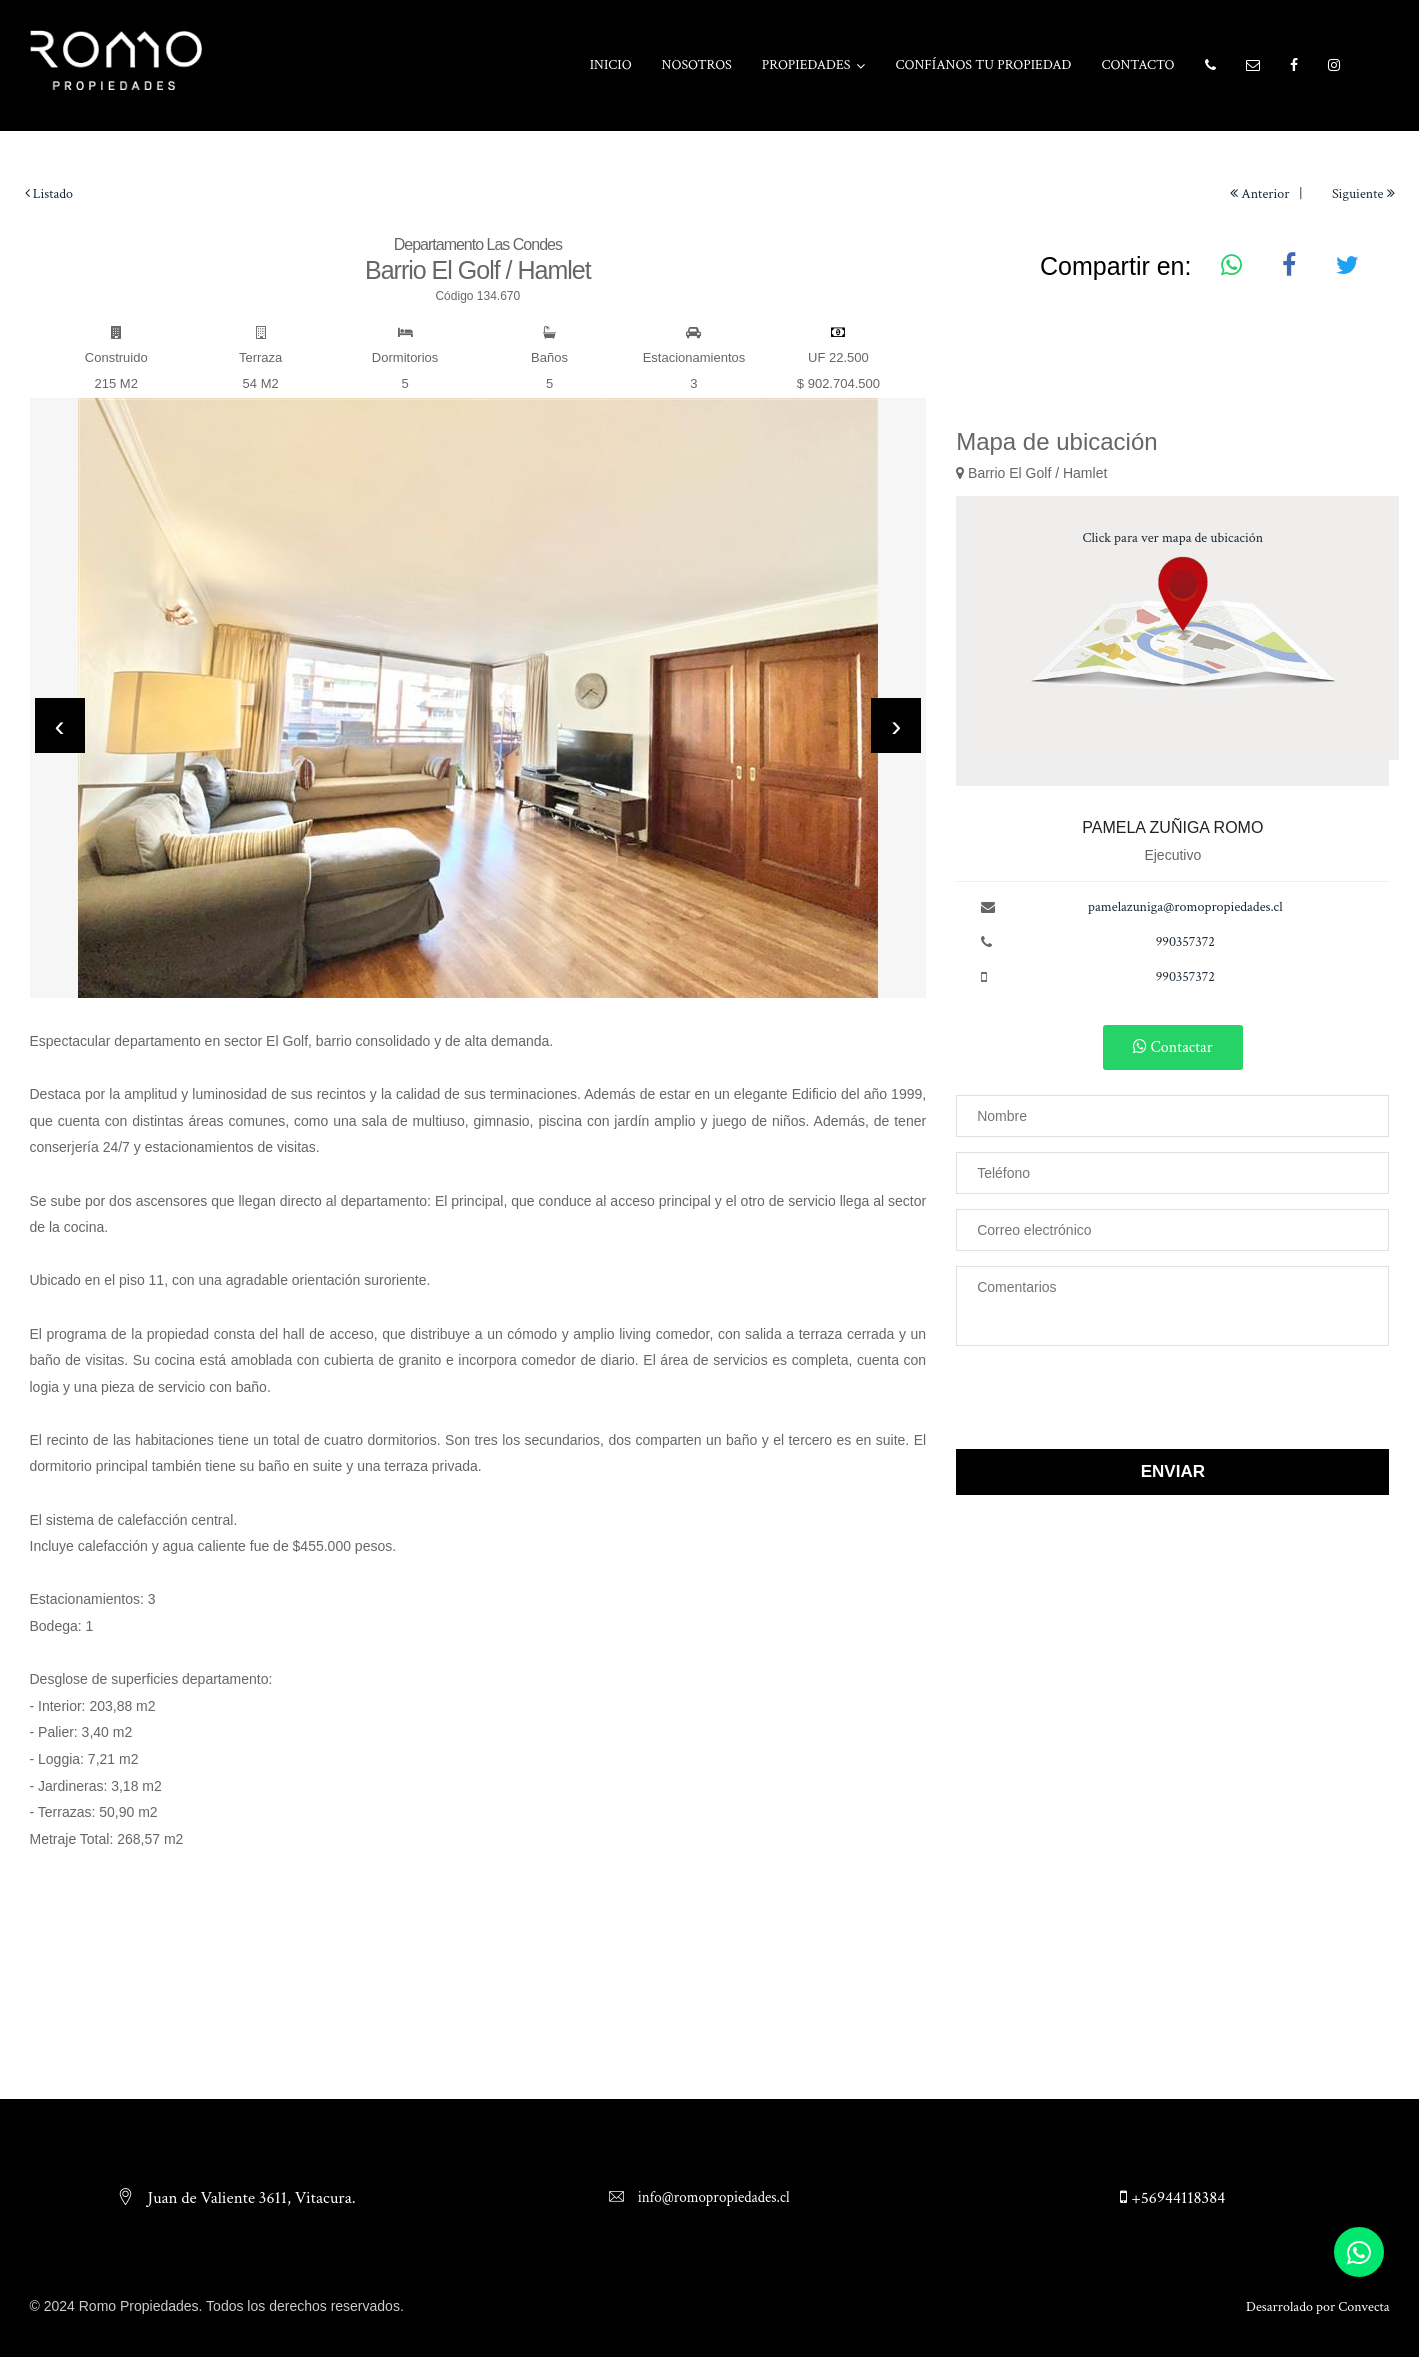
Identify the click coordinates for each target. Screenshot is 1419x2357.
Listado (49, 194)
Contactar (1173, 1046)
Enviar (1173, 1471)
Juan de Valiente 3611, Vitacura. (250, 2198)
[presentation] (60, 725)
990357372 (1185, 942)
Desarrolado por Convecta (1317, 2307)
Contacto (1137, 65)
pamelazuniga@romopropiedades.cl (1185, 907)
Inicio (611, 65)
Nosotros (697, 65)
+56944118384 (1172, 2198)
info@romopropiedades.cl (711, 2197)
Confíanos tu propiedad (984, 65)
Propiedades (806, 65)
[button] (1210, 65)
